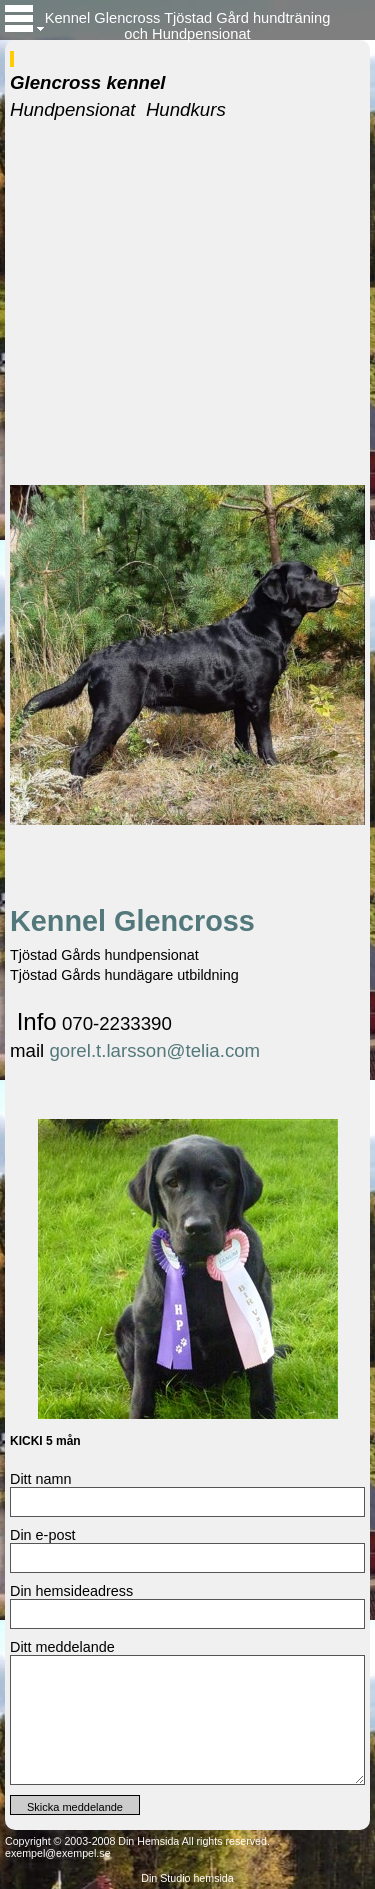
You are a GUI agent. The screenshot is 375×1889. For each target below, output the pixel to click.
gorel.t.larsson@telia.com (154, 1050)
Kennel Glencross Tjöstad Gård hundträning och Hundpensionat (188, 25)
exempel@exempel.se (58, 1853)
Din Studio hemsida (187, 1878)
